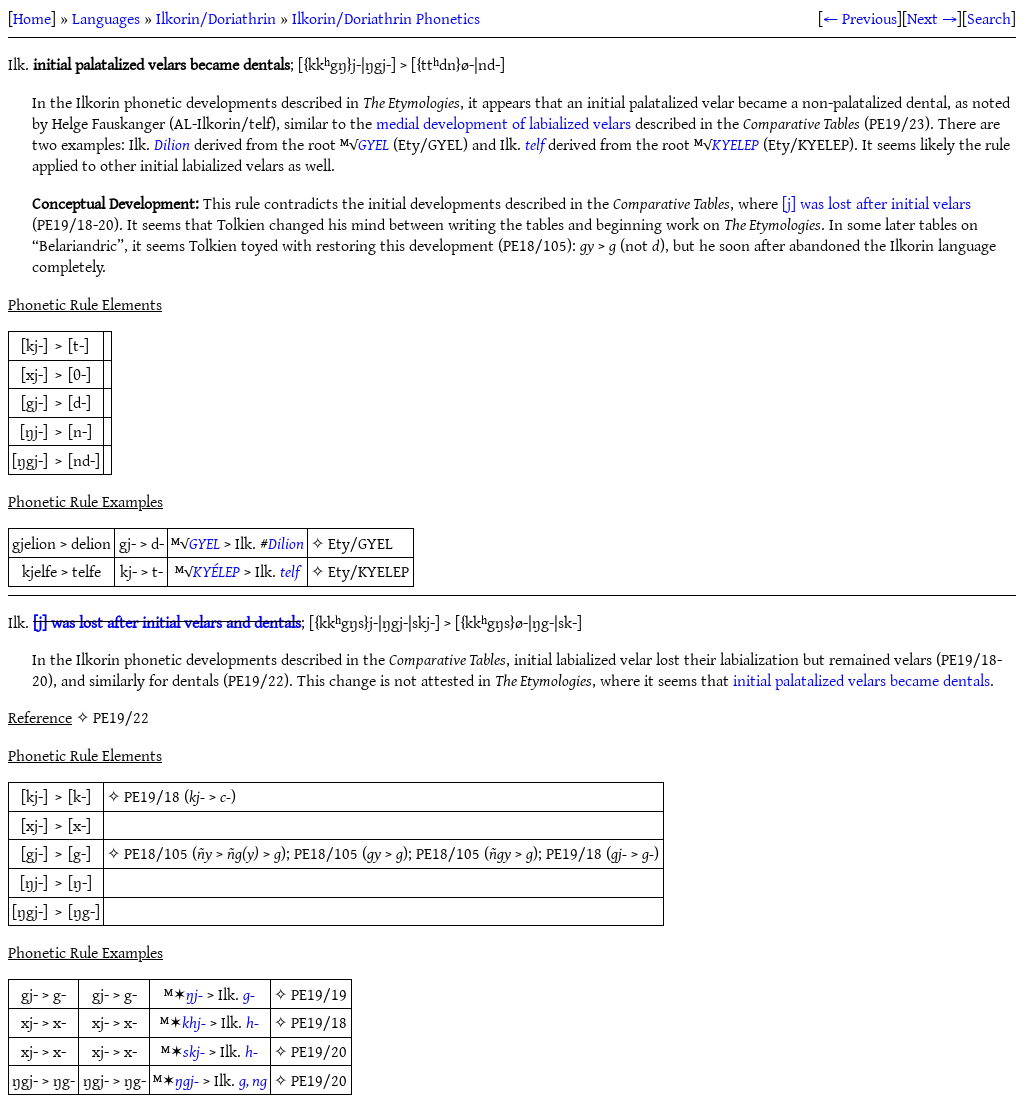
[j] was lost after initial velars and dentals (167, 622)
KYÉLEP (216, 571)
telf (534, 144)
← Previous (860, 18)
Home (32, 18)
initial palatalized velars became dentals (861, 680)
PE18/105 (156, 853)
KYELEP (735, 144)
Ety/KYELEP (368, 571)
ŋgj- (187, 1080)
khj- (194, 1022)
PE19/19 (319, 994)
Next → (932, 18)
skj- (194, 1051)
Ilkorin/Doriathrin (216, 18)
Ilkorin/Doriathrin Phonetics (386, 18)
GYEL (373, 144)
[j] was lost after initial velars (876, 203)
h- (252, 1022)
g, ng (253, 1080)
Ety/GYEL (360, 543)
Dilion (172, 144)
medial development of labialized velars (503, 123)
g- (249, 994)
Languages (106, 18)
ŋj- (194, 994)
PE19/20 (319, 1051)
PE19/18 (152, 796)
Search (989, 18)
